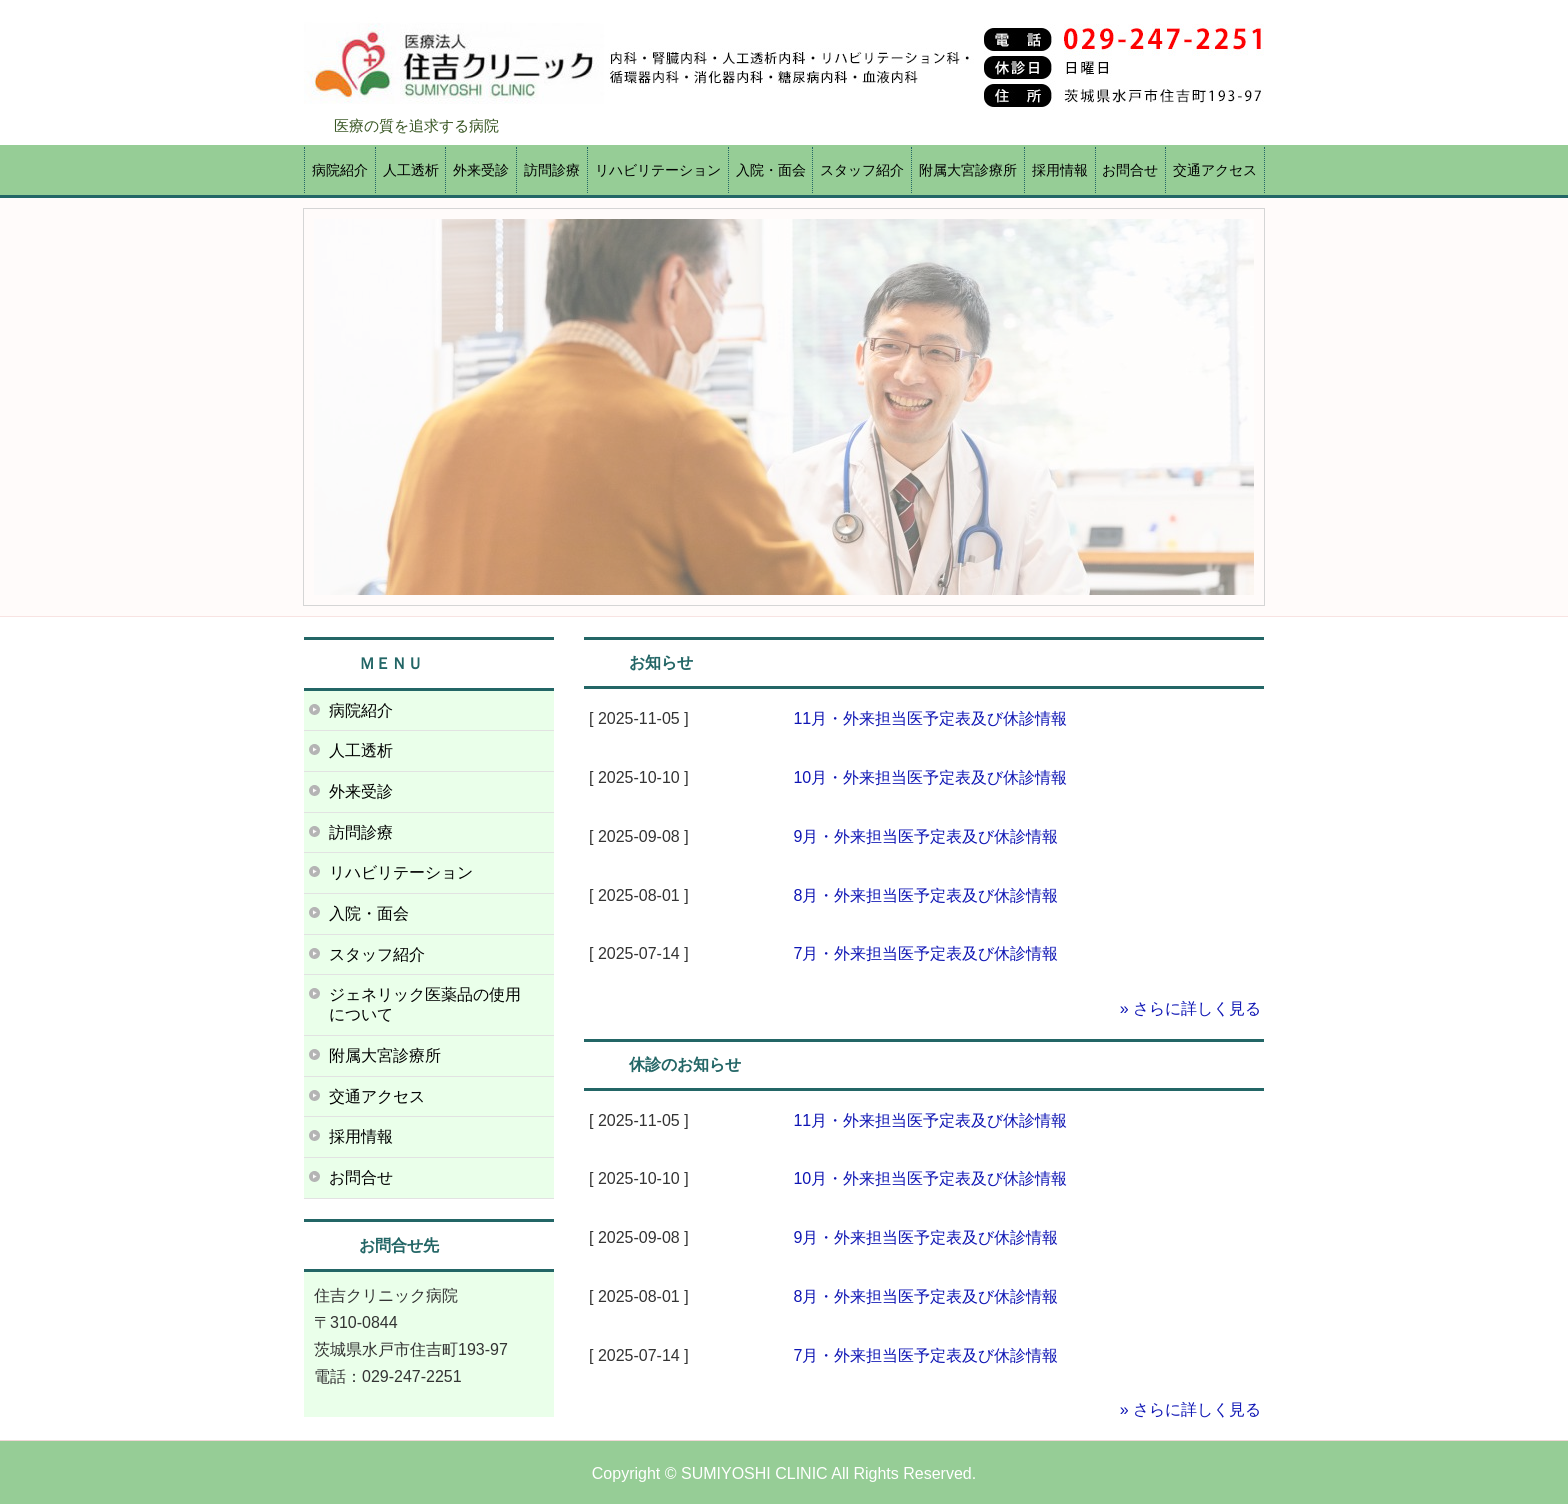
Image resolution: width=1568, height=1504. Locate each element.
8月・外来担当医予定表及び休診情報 (925, 895)
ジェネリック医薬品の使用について (425, 1004)
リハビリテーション (658, 170)
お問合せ (1130, 170)
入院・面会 (771, 170)
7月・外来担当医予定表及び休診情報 (925, 953)
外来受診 (481, 170)
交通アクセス (1215, 170)
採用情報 (1060, 170)
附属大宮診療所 (968, 170)
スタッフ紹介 (862, 170)
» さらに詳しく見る (1190, 1008)
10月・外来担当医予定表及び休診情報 (930, 777)
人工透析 (411, 170)
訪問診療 (552, 170)
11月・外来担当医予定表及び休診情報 (930, 718)
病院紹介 (340, 170)
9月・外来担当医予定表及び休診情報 (925, 836)
